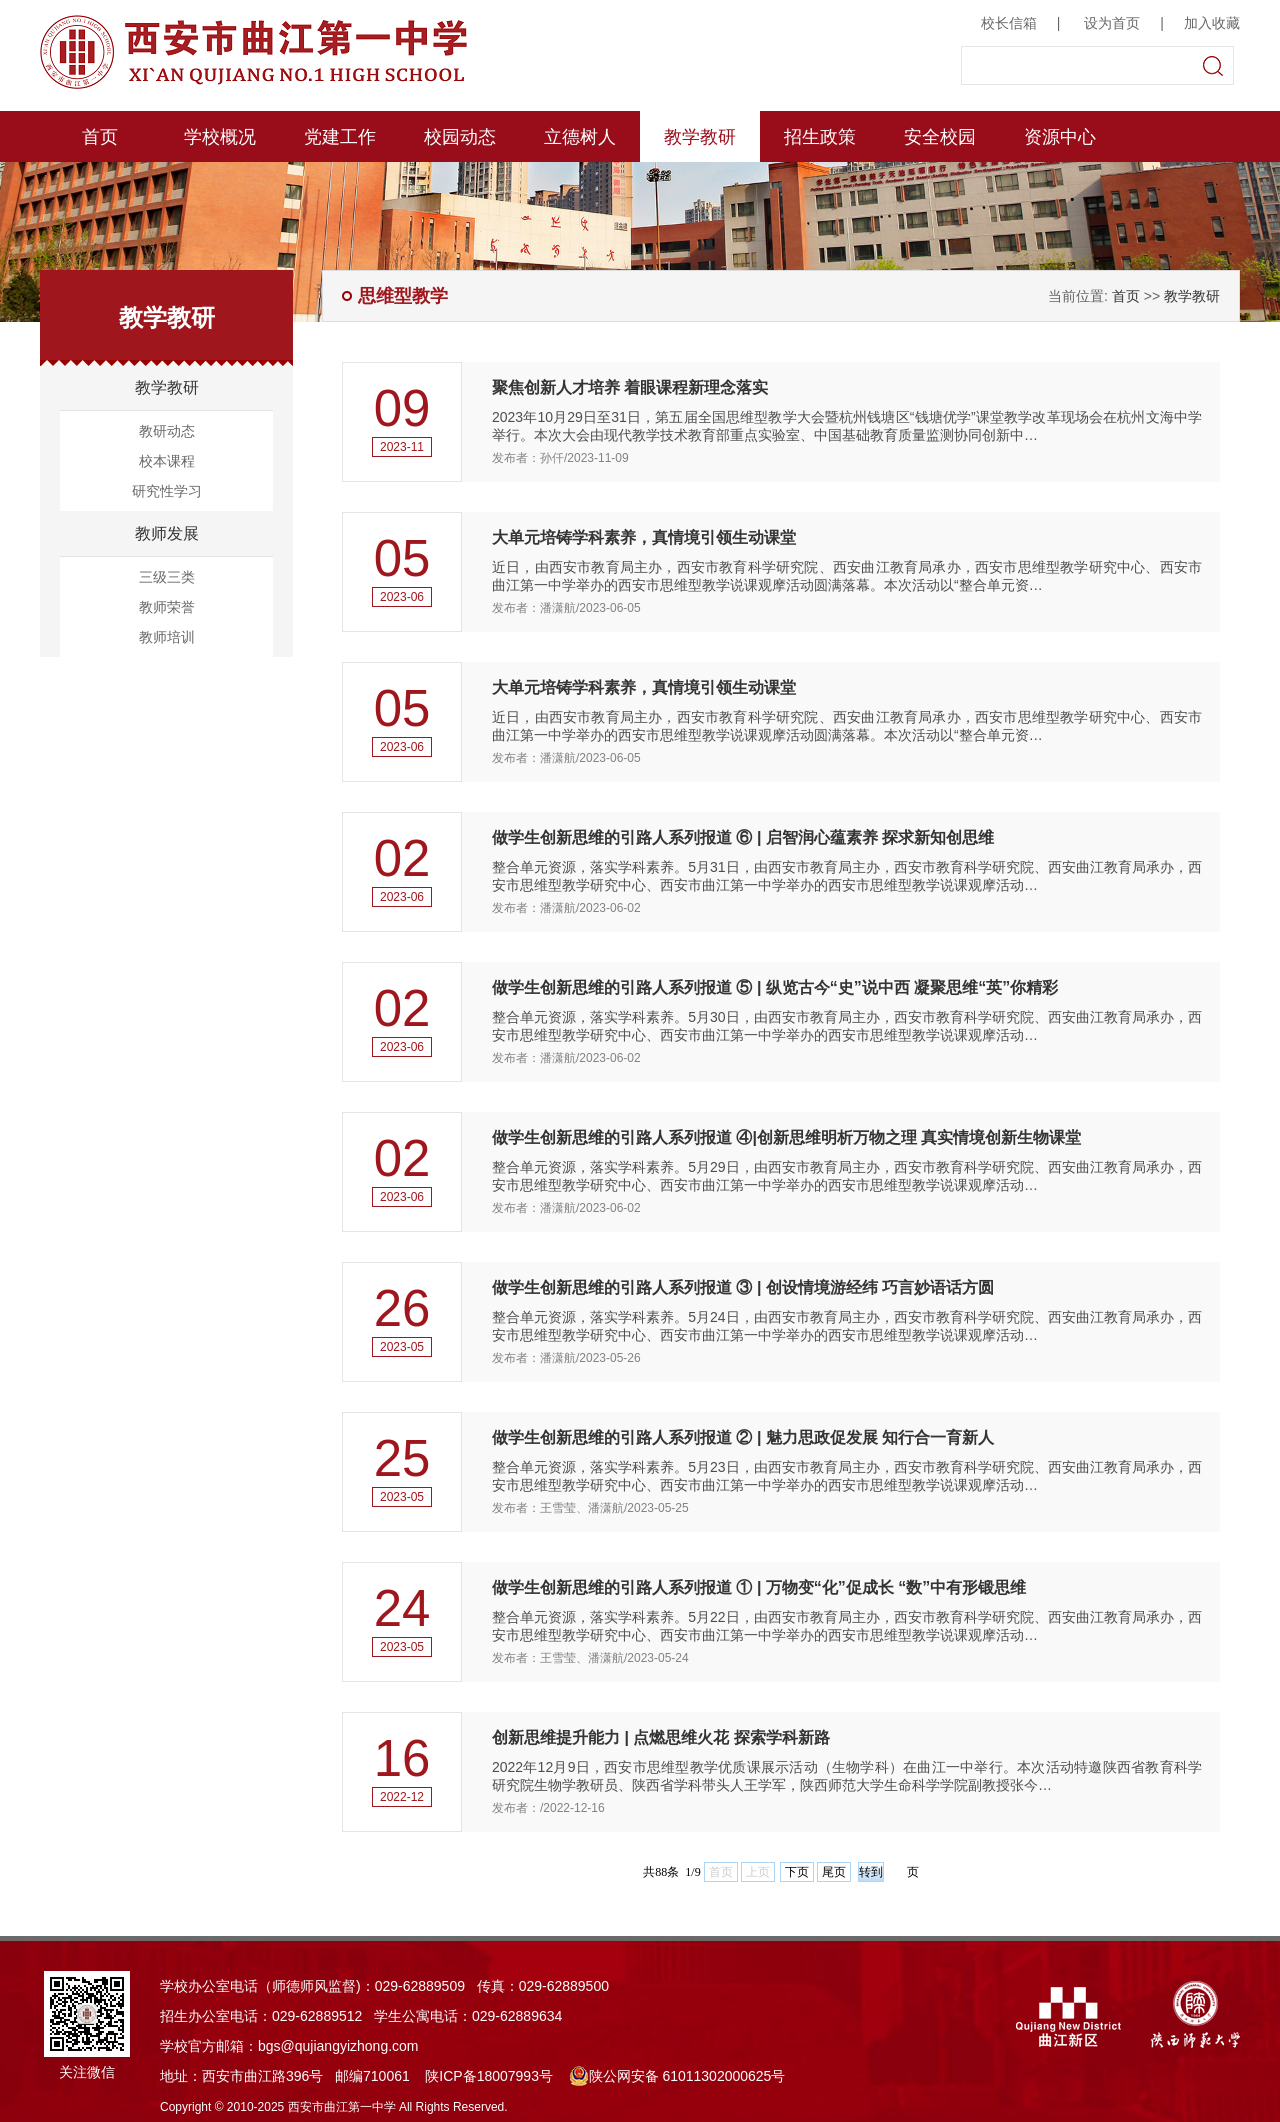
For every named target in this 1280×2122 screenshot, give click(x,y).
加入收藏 (1212, 23)
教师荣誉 (167, 607)
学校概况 (220, 137)
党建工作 (340, 137)
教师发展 (167, 533)
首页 (100, 137)
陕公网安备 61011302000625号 (677, 2076)
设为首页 (1112, 23)
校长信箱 (1009, 23)
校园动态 (460, 137)
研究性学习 (167, 491)
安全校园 (940, 137)
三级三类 (167, 577)
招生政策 (820, 137)
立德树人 (580, 137)
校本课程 (167, 461)
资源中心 (1060, 137)
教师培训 (167, 637)
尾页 (834, 1872)
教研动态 (167, 431)
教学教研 (700, 137)
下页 (797, 1872)
